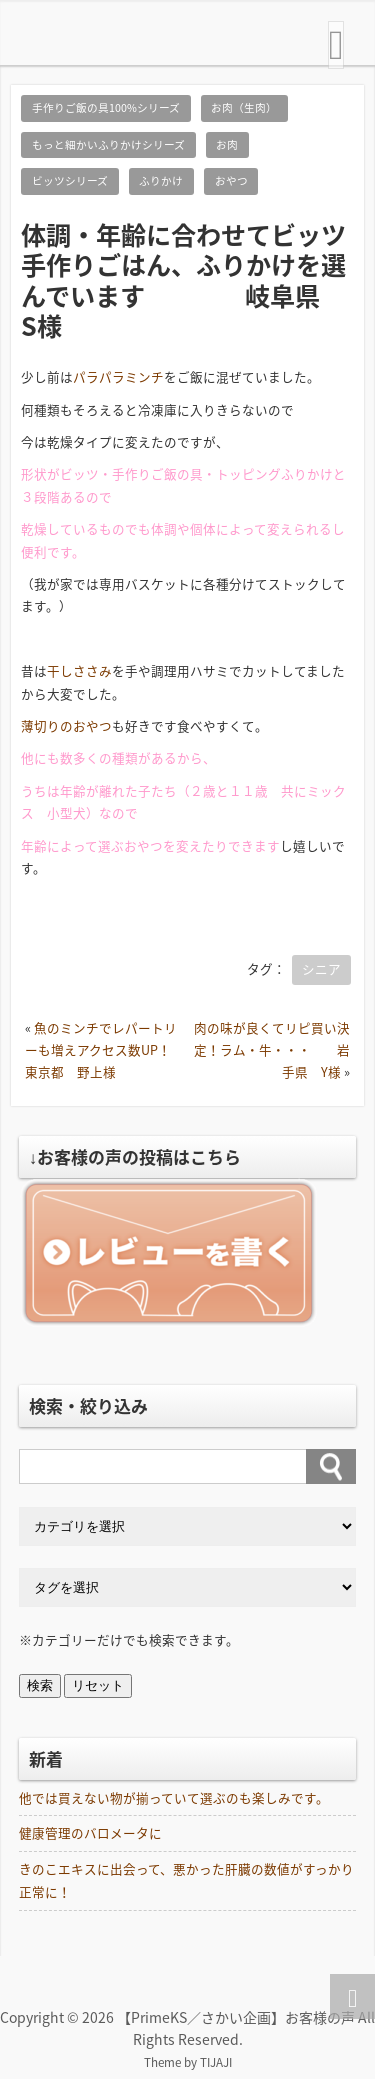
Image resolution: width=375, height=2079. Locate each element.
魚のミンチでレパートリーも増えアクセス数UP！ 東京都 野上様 (117, 1050)
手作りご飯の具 (157, 473)
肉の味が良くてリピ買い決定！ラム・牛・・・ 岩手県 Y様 (272, 1050)
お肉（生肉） (244, 107)
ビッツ (79, 473)
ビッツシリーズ (70, 180)
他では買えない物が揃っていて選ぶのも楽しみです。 (174, 1797)
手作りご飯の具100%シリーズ (106, 107)
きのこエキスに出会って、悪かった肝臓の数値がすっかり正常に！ (186, 1879)
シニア (321, 968)
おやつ (231, 180)
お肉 (227, 144)
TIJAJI (216, 2062)
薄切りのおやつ (66, 725)
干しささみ (79, 670)
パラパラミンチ (118, 376)
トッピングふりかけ (274, 473)
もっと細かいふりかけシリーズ (108, 144)
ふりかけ (161, 180)
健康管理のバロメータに (90, 1832)
